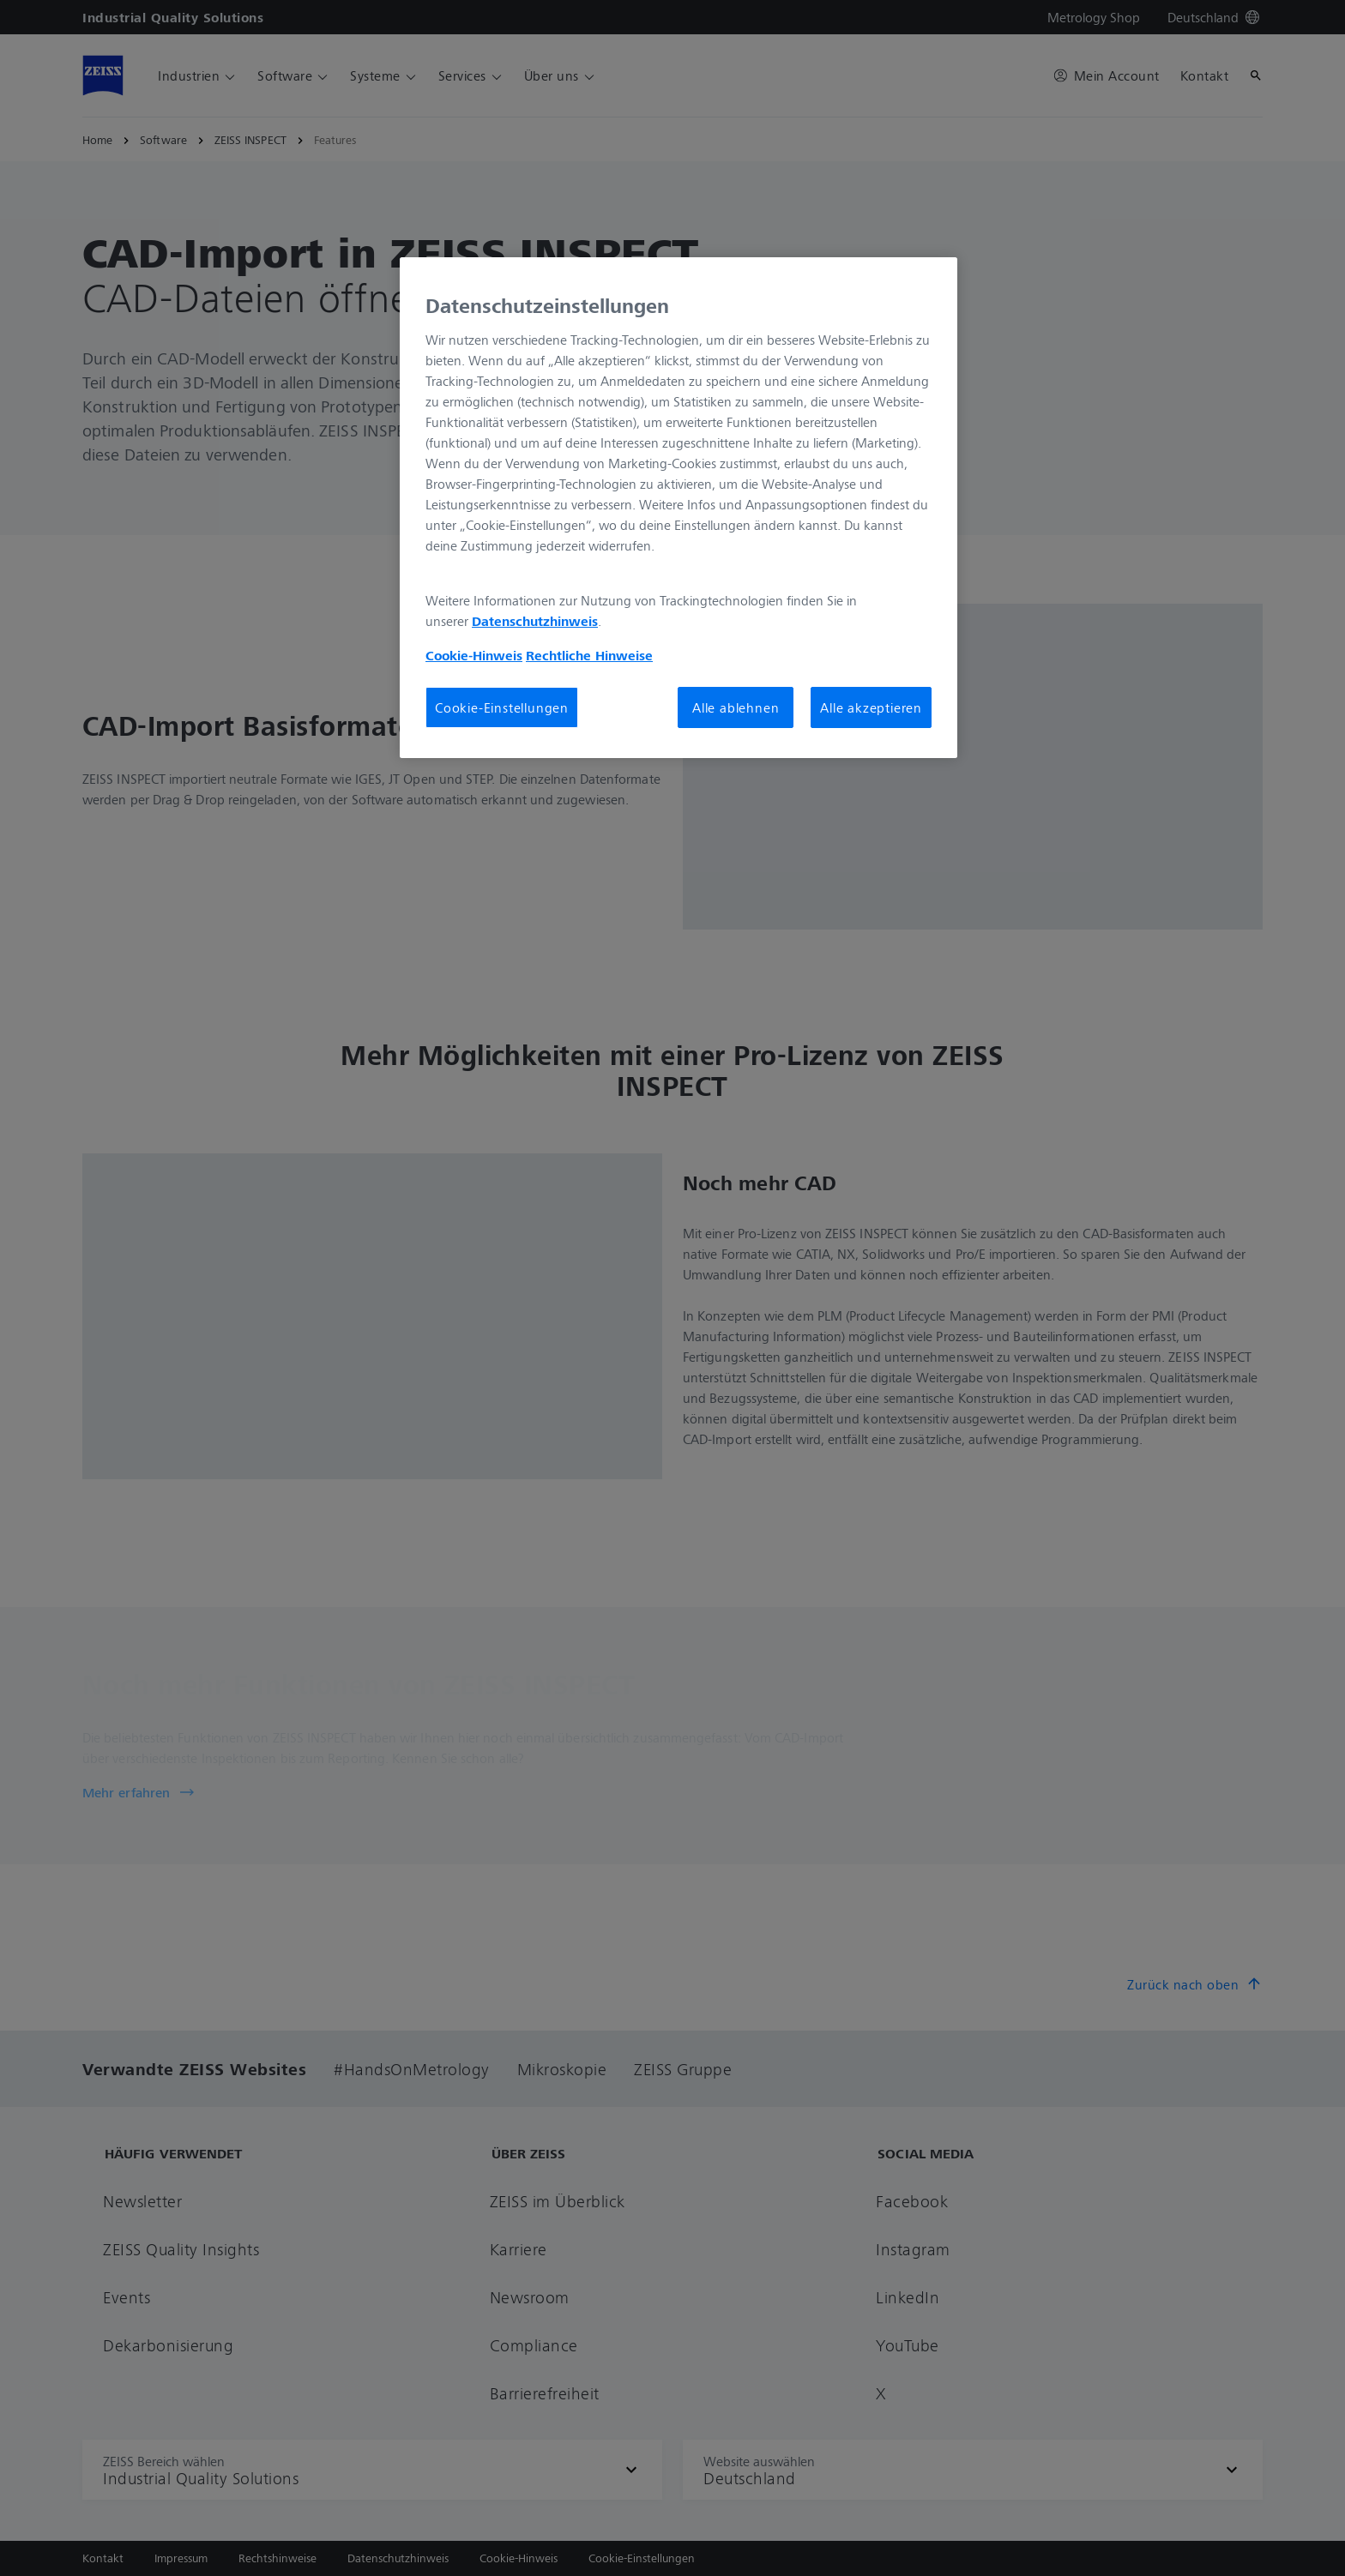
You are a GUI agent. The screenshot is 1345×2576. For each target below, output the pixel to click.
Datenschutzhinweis (535, 620)
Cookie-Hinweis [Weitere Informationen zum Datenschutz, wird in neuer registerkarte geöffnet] (473, 655)
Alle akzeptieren (871, 707)
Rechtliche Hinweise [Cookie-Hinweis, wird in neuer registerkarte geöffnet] (589, 655)
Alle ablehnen (735, 707)
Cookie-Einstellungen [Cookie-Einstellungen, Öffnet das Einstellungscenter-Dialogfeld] (502, 707)
